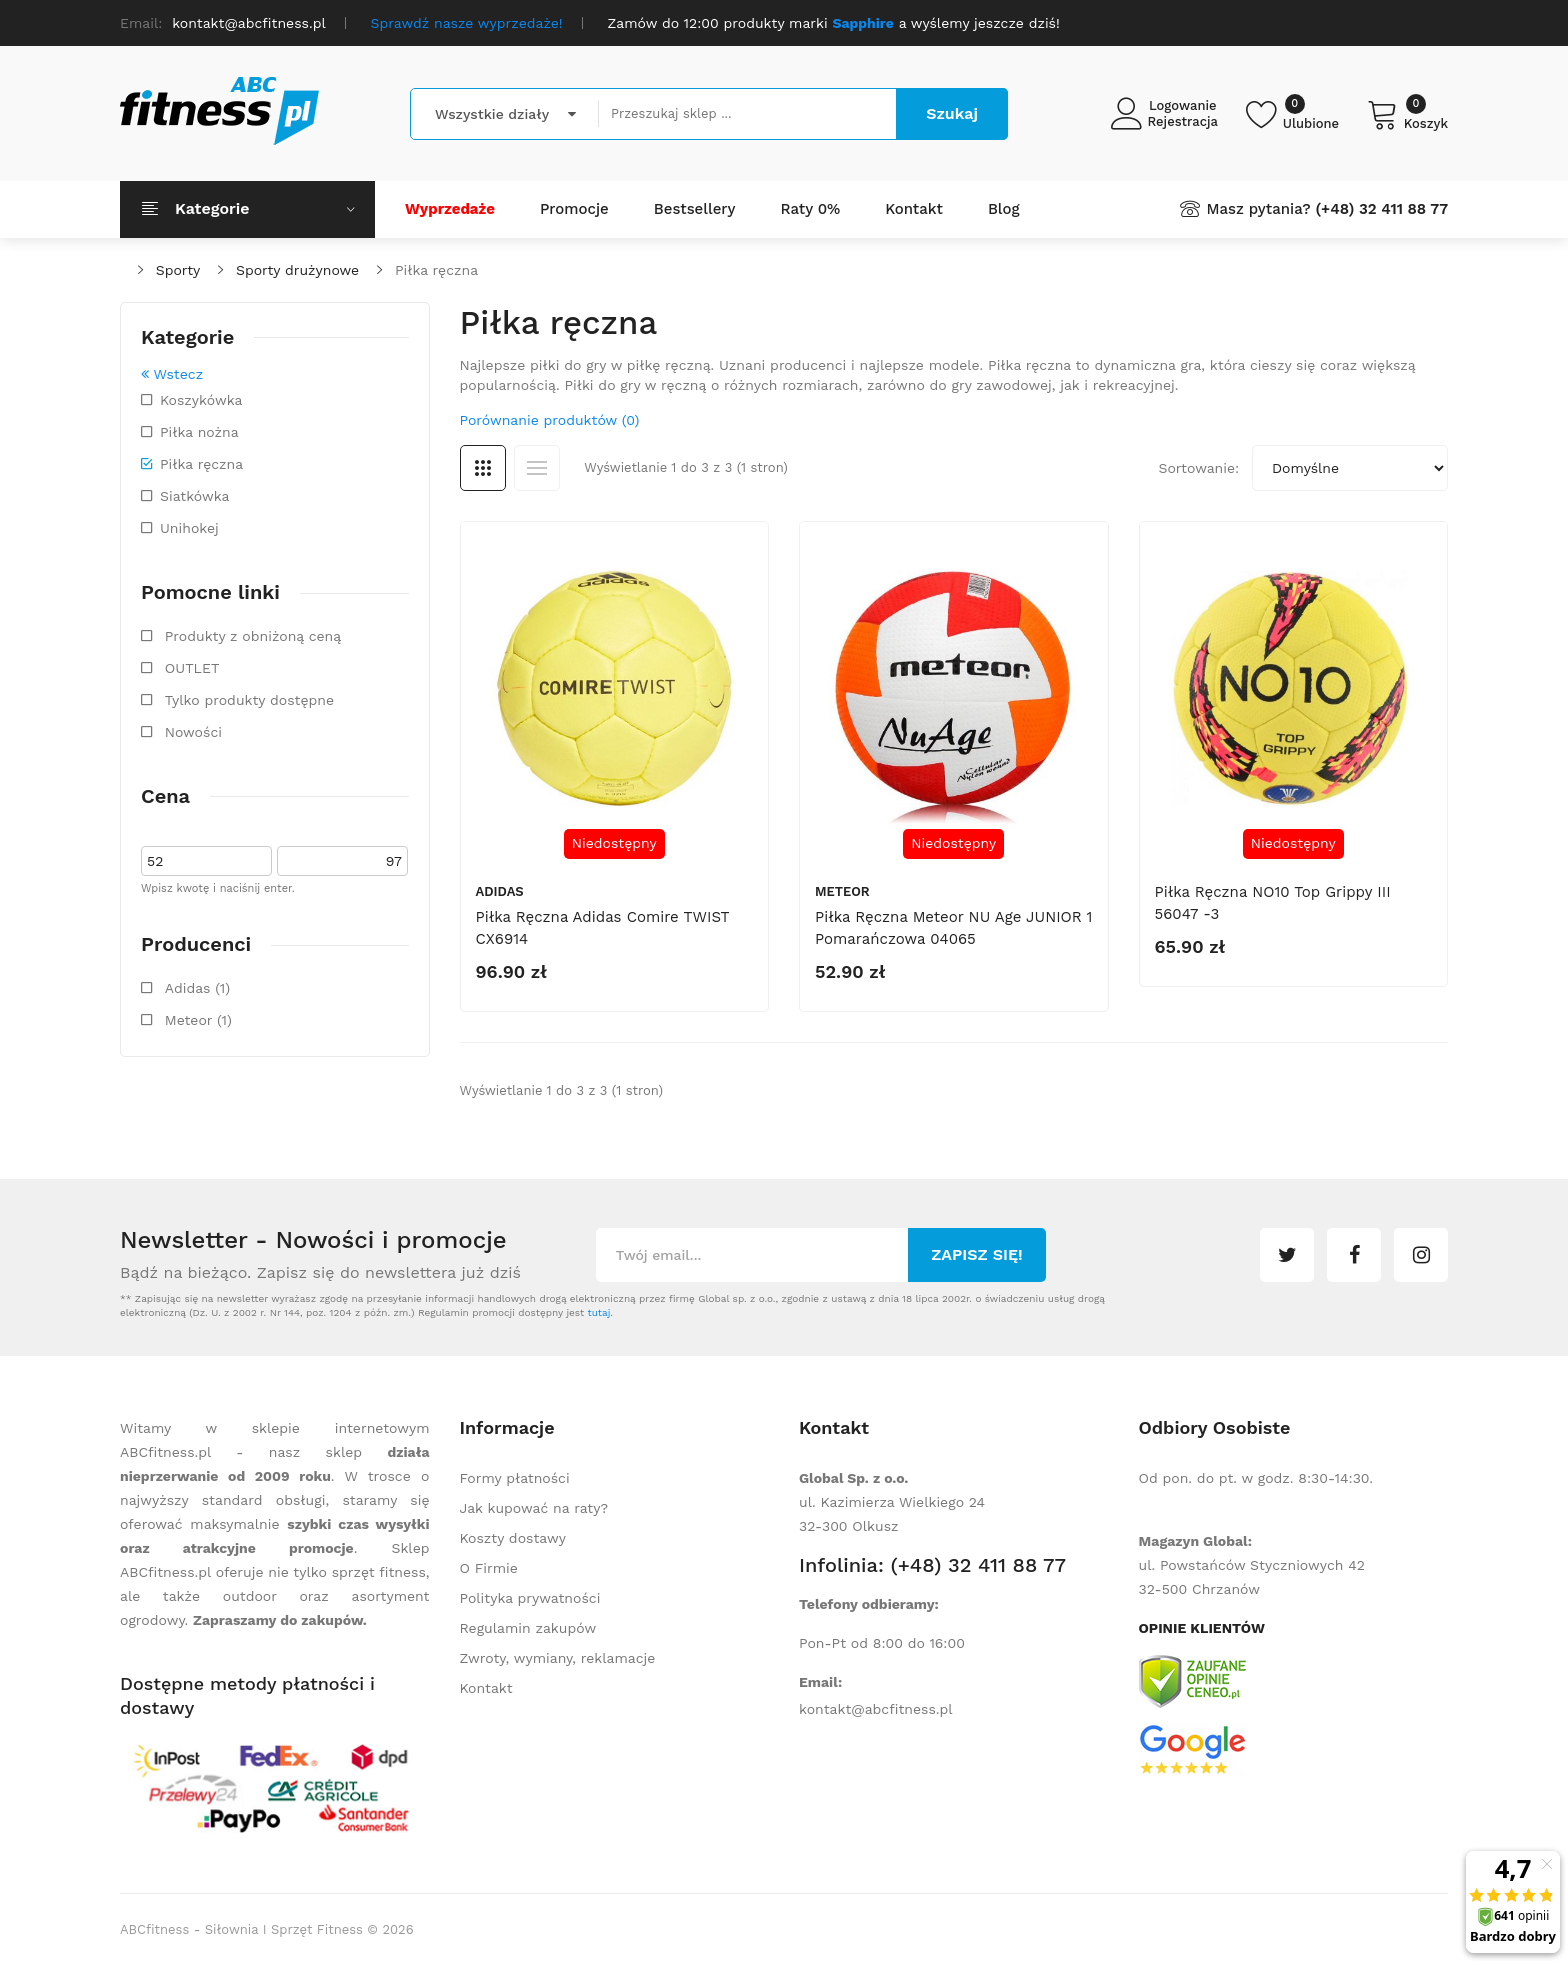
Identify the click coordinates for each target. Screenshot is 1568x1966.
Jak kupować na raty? (534, 1508)
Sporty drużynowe (297, 270)
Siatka (483, 468)
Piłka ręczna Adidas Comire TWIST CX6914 (603, 928)
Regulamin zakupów (528, 1628)
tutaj (598, 1312)
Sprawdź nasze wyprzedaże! (467, 23)
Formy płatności (515, 1478)
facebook (1354, 1255)
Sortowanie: (1198, 468)
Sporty (178, 270)
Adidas (500, 891)
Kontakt (486, 1688)
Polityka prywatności (530, 1598)
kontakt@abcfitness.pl (876, 1709)
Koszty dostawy (513, 1538)
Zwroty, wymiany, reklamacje (558, 1658)
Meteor (842, 891)
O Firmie (489, 1568)
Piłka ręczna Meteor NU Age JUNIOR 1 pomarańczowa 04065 (953, 928)
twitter (1287, 1255)
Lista (537, 468)
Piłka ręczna (436, 270)
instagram (1421, 1255)
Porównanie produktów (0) (550, 420)
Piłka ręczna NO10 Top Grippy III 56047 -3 (1273, 903)
